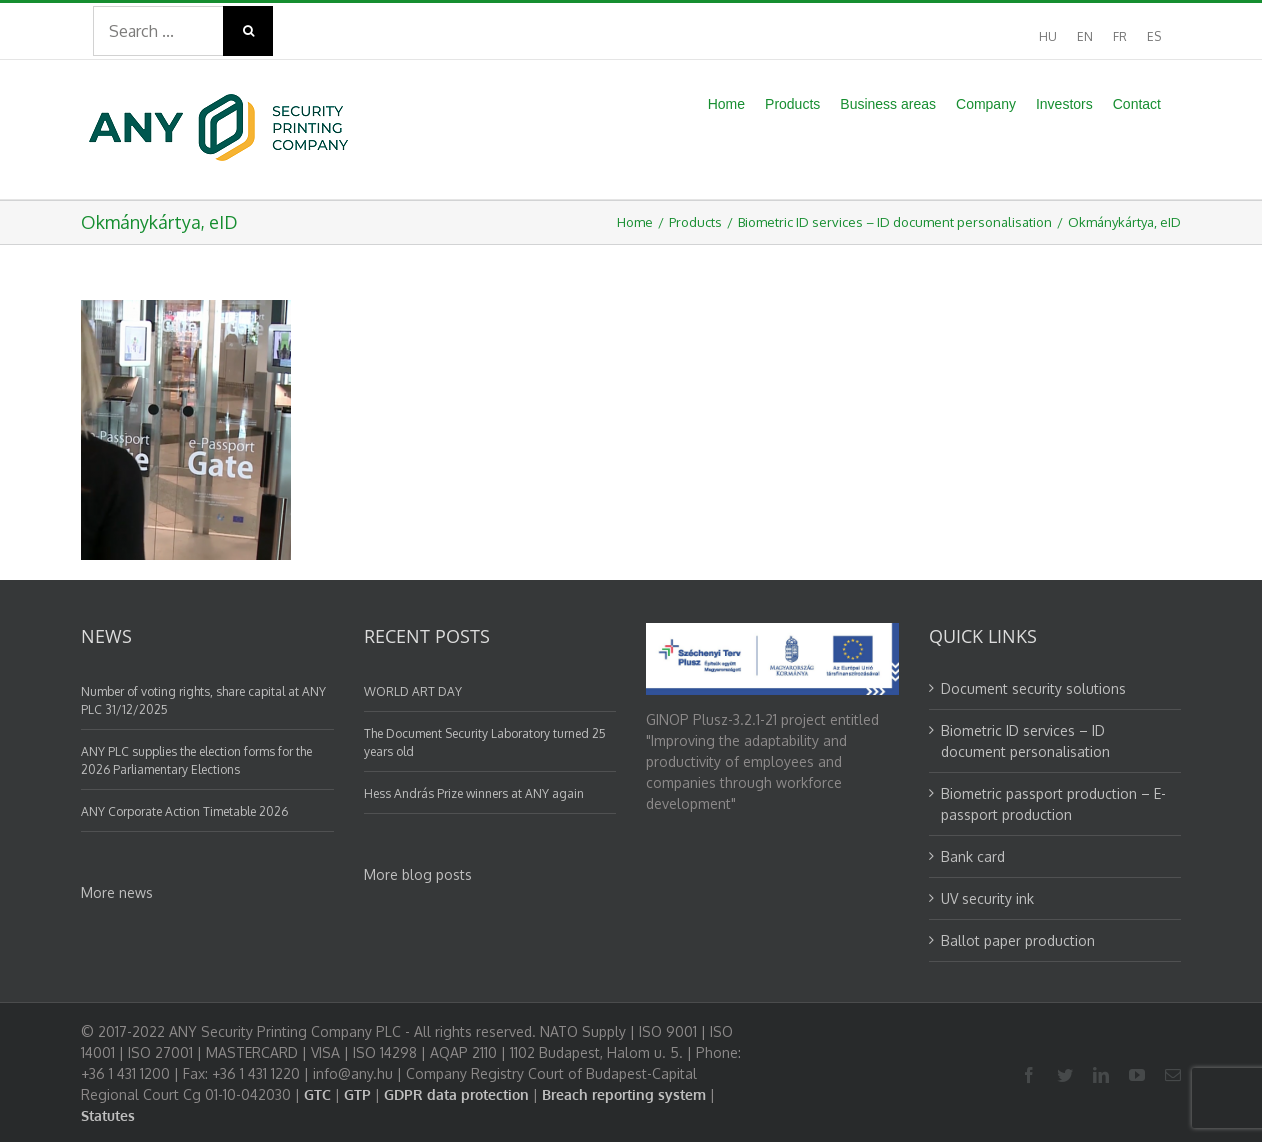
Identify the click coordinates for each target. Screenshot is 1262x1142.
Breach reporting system (624, 1094)
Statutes (108, 1115)
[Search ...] (158, 31)
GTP (357, 1094)
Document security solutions (1033, 688)
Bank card (973, 856)
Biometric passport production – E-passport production (1053, 804)
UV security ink (987, 898)
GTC (317, 1094)
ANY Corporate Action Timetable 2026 (184, 811)
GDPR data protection (456, 1094)
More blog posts (418, 874)
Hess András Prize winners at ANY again (474, 793)
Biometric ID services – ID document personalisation (1025, 741)
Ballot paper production (1018, 940)
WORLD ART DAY (413, 691)
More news (117, 892)
